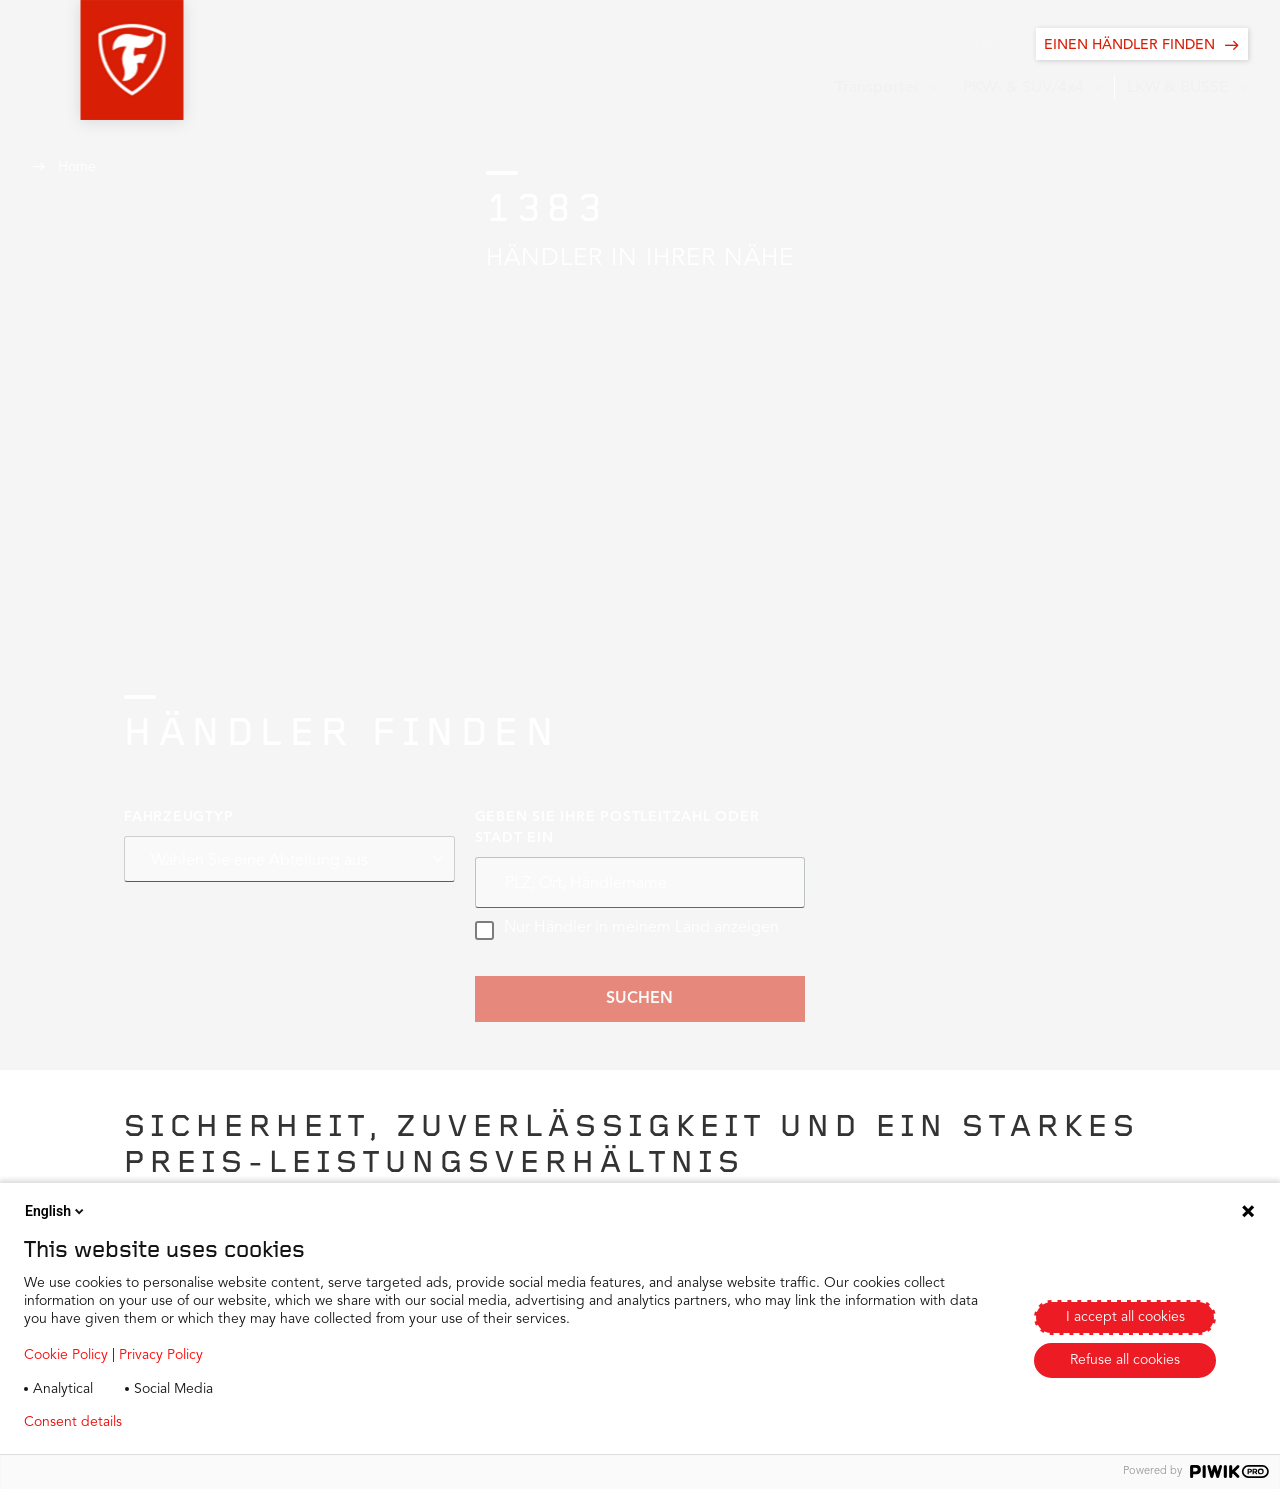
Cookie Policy (66, 1355)
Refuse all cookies (1125, 1360)
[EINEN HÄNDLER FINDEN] (1142, 44)
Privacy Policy (161, 1355)
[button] (83, 60)
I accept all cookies (1125, 1317)
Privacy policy (196, 1422)
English (56, 1211)
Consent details (73, 1422)
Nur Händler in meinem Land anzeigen (627, 930)
